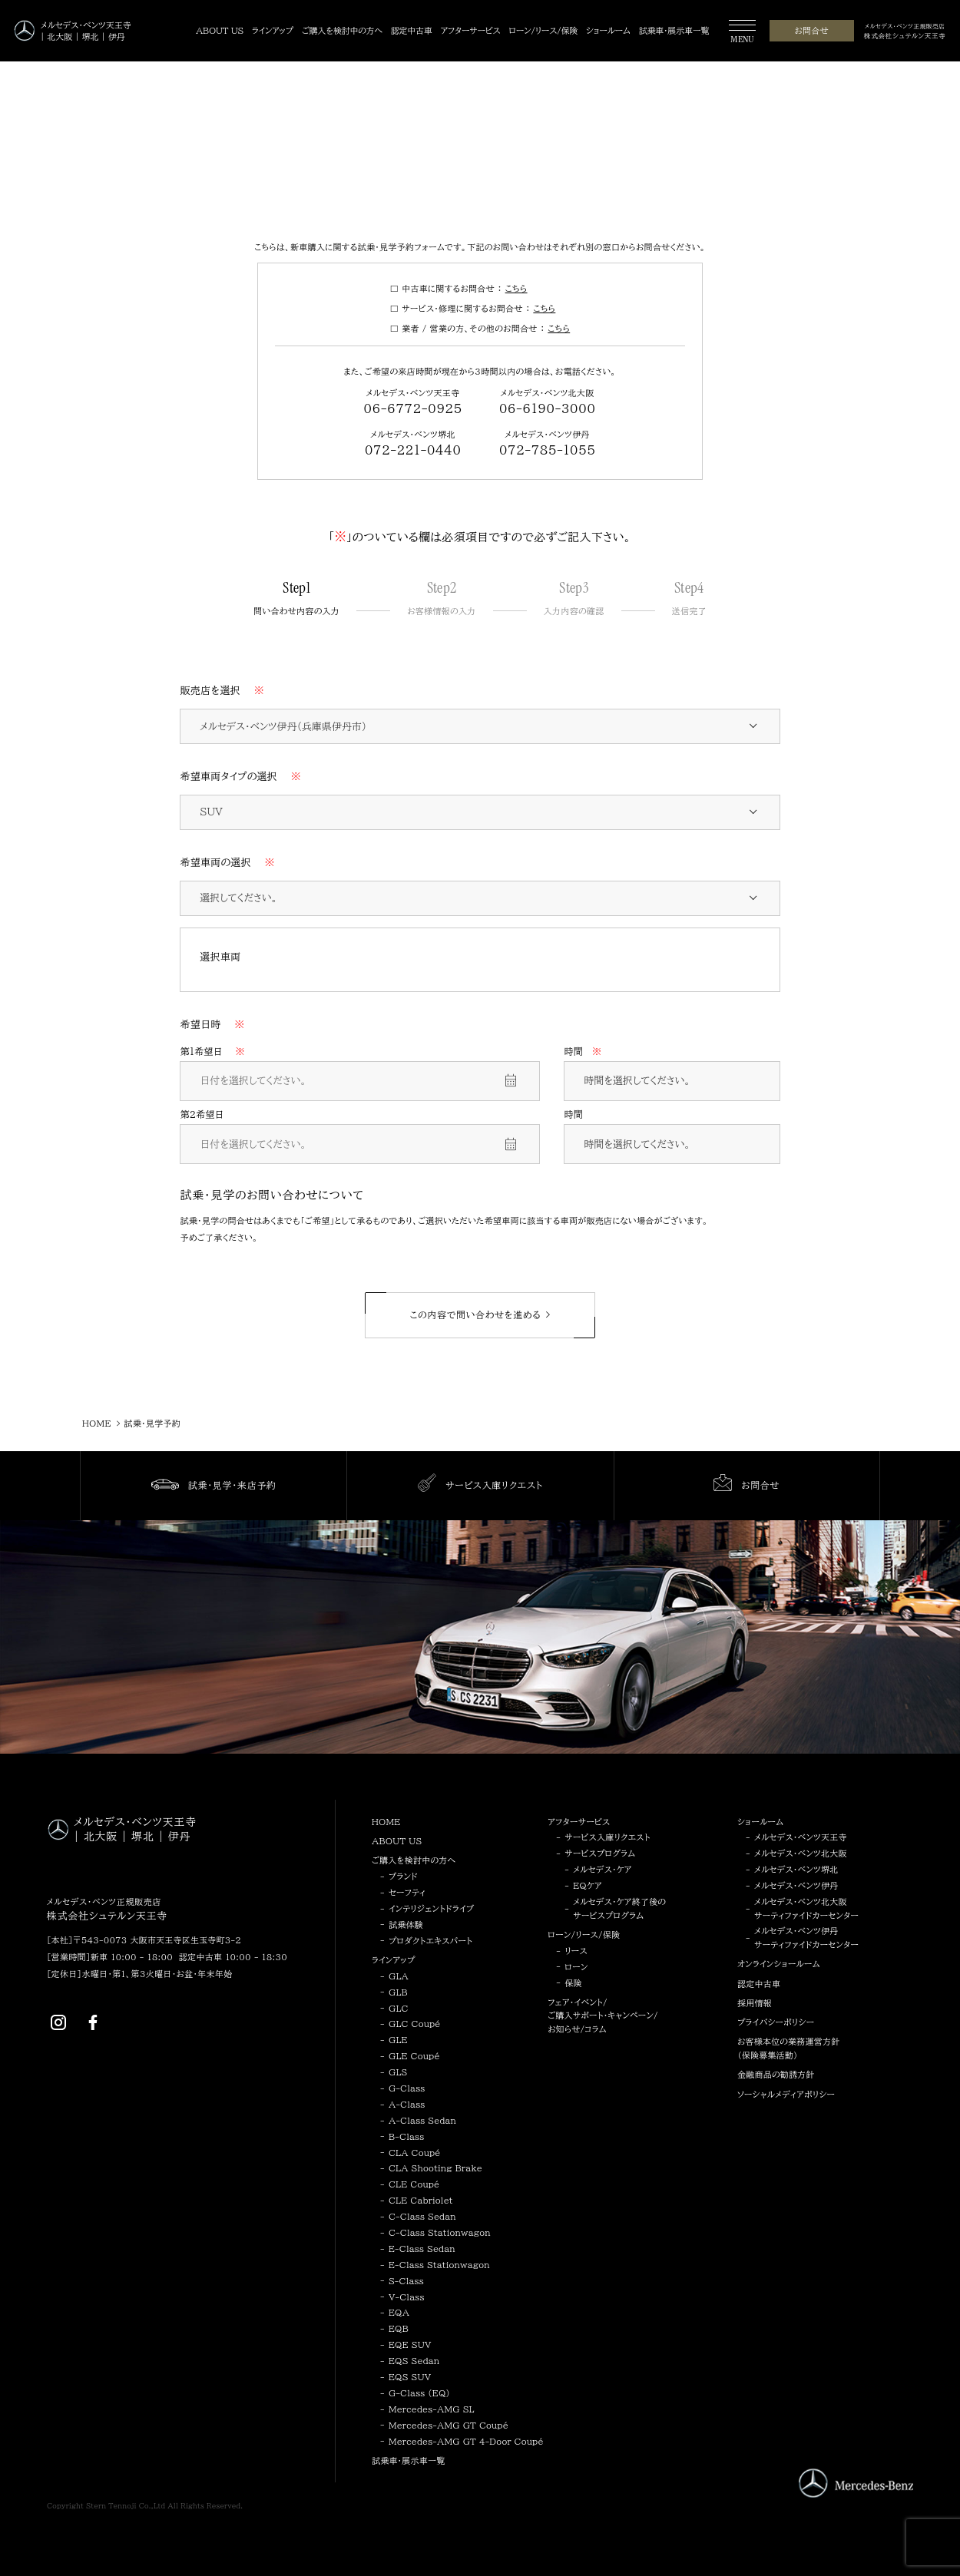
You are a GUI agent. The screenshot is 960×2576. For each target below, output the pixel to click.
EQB (399, 2328)
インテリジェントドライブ (431, 1908)
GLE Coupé (414, 2056)
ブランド (403, 1876)
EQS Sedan (414, 2360)
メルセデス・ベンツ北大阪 (800, 1853)
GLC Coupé (415, 2023)
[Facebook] (92, 2021)
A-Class (407, 2104)
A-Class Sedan (422, 2120)
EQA (399, 2312)
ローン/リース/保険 (584, 1934)
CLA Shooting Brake (435, 2168)
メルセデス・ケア (602, 1869)
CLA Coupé (415, 2152)
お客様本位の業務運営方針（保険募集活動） (788, 2048)
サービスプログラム (599, 1853)
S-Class (406, 2281)
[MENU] (742, 32)
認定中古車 (758, 1983)
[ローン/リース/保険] (543, 30)
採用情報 (754, 2003)
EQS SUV (410, 2377)
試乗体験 (406, 1924)
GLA (399, 1976)
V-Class (407, 2297)
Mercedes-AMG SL (432, 2409)
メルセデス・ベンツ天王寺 (800, 1837)
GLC (399, 2008)
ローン (576, 1967)
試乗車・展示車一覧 (408, 2460)
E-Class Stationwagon (439, 2264)
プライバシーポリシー (775, 2022)
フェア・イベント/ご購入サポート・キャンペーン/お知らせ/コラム (603, 2015)
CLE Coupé (414, 2184)
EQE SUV (410, 2344)
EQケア (587, 1885)
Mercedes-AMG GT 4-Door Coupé (466, 2441)
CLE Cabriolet (421, 2200)
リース (576, 1950)
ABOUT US (397, 1841)
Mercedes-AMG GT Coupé (448, 2425)
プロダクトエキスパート (430, 1940)
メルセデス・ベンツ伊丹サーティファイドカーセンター (806, 1937)
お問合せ (811, 30)
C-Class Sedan (422, 2216)
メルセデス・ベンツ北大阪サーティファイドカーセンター (806, 1908)
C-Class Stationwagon (440, 2232)
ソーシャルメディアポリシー (786, 2094)
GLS (398, 2072)
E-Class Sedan (422, 2248)
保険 (572, 1983)
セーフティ (407, 1892)
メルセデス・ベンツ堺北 (796, 1869)
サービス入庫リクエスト (607, 1837)
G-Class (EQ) (419, 2393)
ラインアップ (393, 1960)
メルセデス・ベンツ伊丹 (796, 1885)
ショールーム (760, 1821)
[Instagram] (58, 2021)
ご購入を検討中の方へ (413, 1860)
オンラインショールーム (778, 1963)
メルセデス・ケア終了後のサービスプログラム (619, 1908)
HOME (386, 1821)
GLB (398, 1992)
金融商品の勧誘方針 (776, 2074)
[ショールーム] (608, 30)
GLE (398, 2039)
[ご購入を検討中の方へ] (342, 30)
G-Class (407, 2088)
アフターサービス (579, 1821)
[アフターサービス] (471, 30)
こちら (516, 288)
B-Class (406, 2136)
